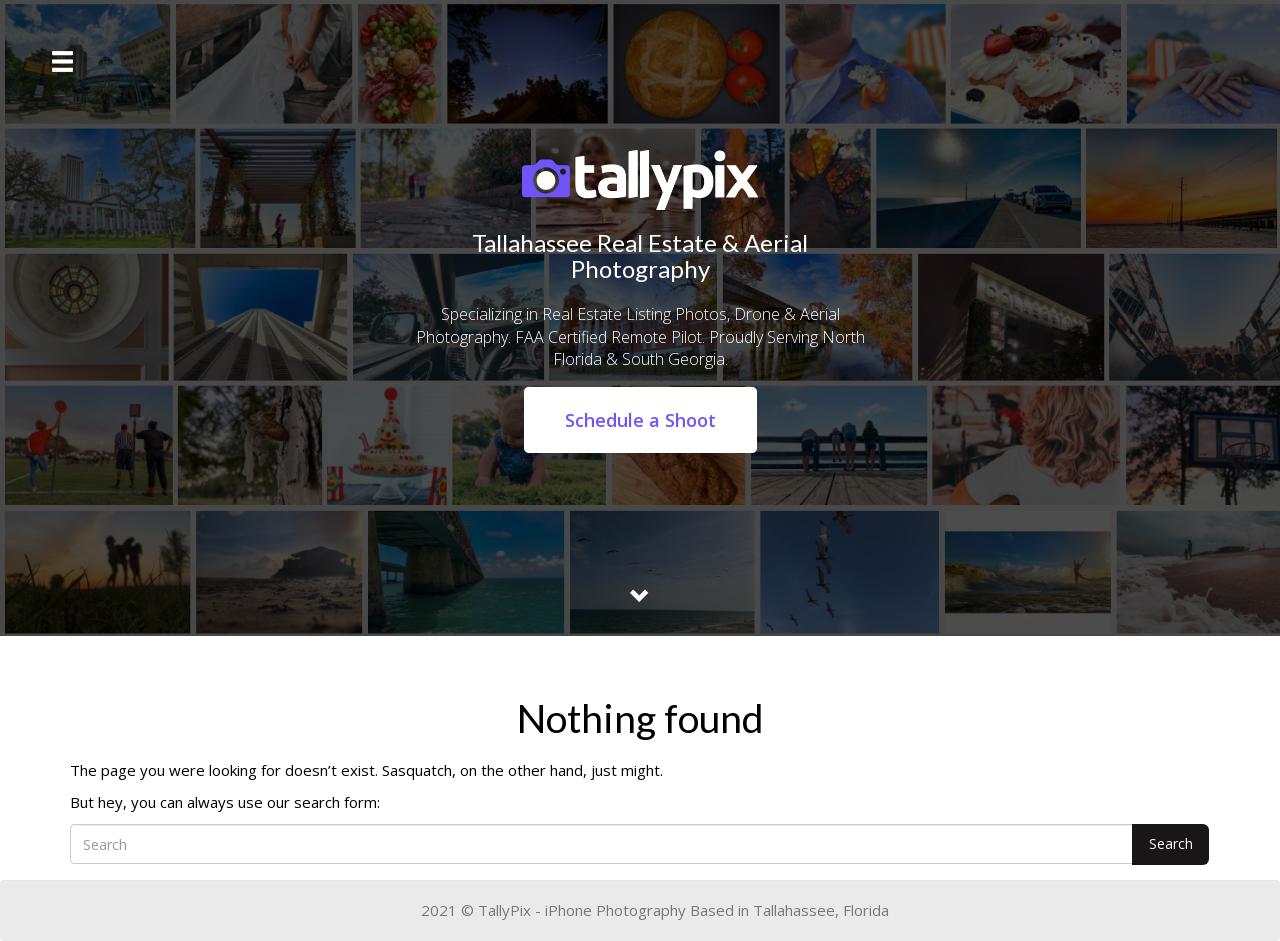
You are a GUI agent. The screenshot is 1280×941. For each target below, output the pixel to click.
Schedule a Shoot (640, 420)
